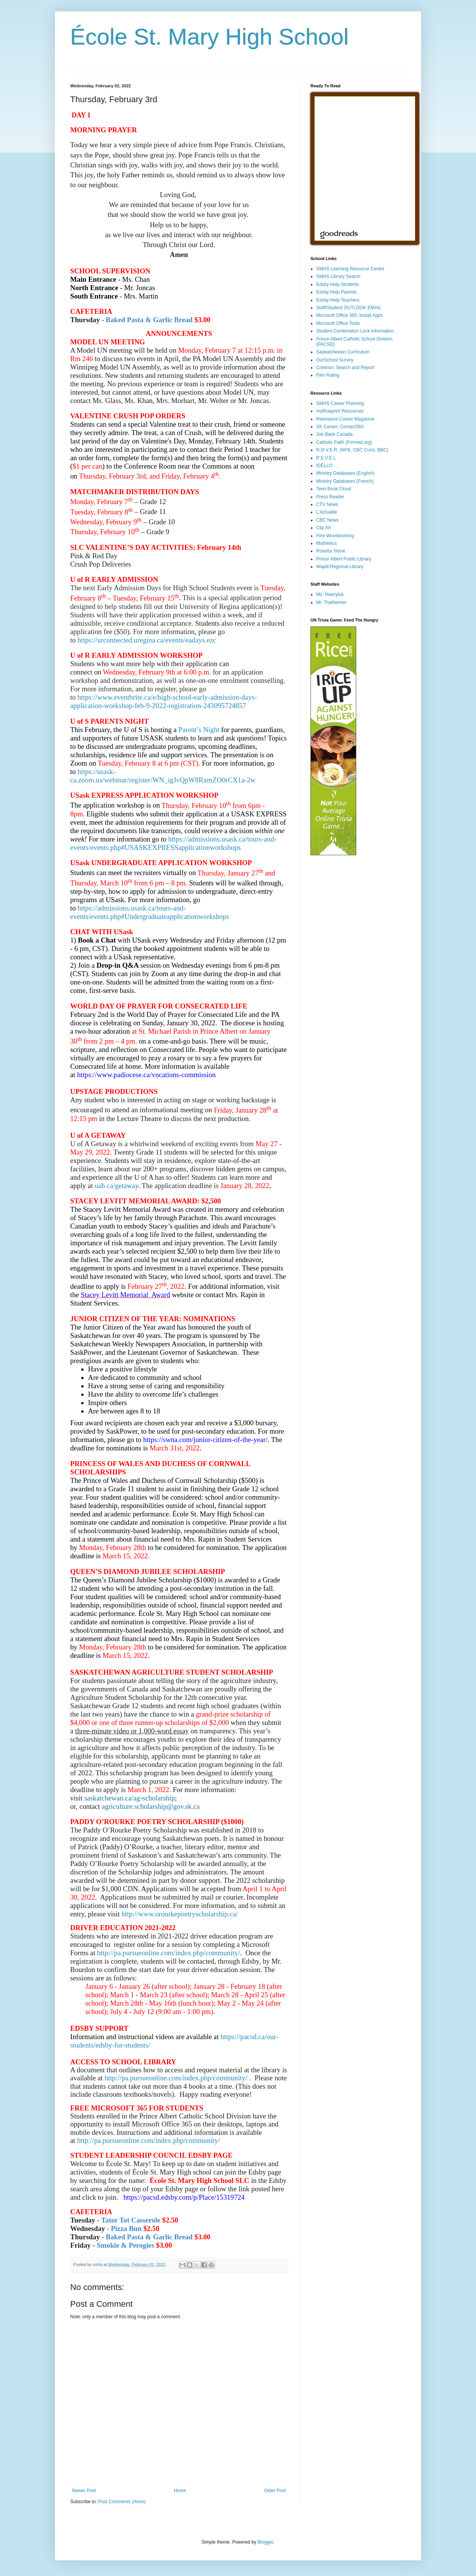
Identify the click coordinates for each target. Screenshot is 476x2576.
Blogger (265, 2542)
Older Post (275, 2490)
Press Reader (330, 496)
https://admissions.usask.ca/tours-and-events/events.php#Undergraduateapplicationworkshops (149, 912)
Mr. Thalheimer (331, 602)
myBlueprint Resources (339, 411)
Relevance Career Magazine (345, 419)
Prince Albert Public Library (343, 559)
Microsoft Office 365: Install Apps (349, 315)
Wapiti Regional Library (339, 566)
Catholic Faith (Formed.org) (344, 442)
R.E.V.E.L (326, 458)
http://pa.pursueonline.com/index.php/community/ (168, 1953)
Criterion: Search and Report (345, 367)
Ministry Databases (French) (345, 481)
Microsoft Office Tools (338, 323)
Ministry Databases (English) (345, 473)
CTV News (327, 504)
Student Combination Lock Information (355, 331)
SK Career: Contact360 (339, 426)
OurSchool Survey (334, 360)
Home (180, 2490)
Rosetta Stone (330, 551)
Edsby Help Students (337, 284)
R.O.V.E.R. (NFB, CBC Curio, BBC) (352, 450)
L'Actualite (326, 512)
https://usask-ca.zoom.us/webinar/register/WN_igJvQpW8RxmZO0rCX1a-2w (163, 776)
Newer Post (84, 2490)
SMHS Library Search (338, 276)
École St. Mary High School (209, 37)
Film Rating (327, 375)
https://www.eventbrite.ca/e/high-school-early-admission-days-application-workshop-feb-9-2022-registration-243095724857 (163, 701)
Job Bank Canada (334, 434)
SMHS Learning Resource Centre (350, 268)
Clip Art (323, 527)
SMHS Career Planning (340, 403)
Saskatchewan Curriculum (342, 352)
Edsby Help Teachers (337, 300)
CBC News (327, 520)
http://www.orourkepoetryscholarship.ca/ (180, 1914)
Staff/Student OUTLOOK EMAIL (348, 307)
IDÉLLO (324, 465)
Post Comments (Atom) (122, 2501)
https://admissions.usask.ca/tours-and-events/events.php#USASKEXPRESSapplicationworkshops (173, 843)
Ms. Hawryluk (330, 594)
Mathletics (326, 543)
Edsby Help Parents (336, 292)
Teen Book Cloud (333, 488)
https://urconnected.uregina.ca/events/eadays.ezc (146, 640)
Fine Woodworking (335, 535)
